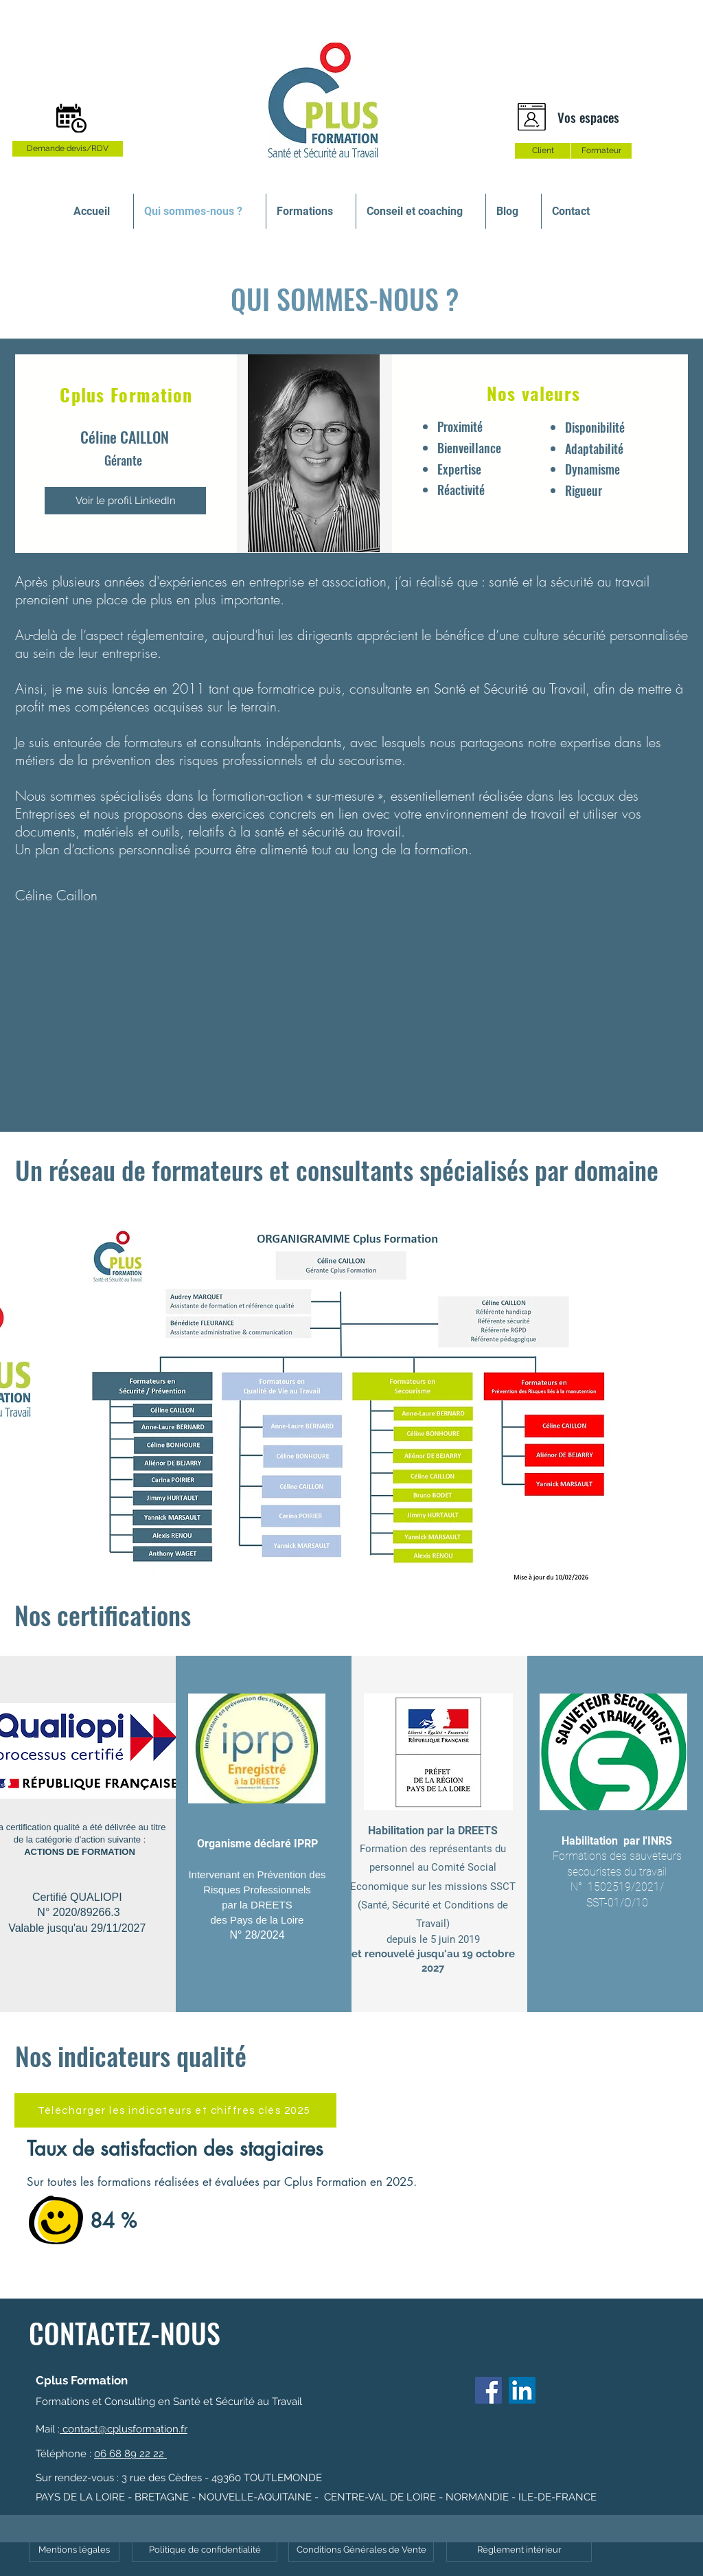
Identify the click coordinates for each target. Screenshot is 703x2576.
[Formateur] (601, 151)
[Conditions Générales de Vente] (361, 2550)
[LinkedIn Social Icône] (522, 2390)
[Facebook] (488, 2390)
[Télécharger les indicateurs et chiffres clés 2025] (175, 2110)
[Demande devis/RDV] (67, 149)
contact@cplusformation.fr (123, 2429)
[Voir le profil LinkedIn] (125, 500)
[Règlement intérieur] (519, 2550)
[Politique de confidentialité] (204, 2550)
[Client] (543, 151)
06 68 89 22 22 (130, 2454)
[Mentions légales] (74, 2550)
